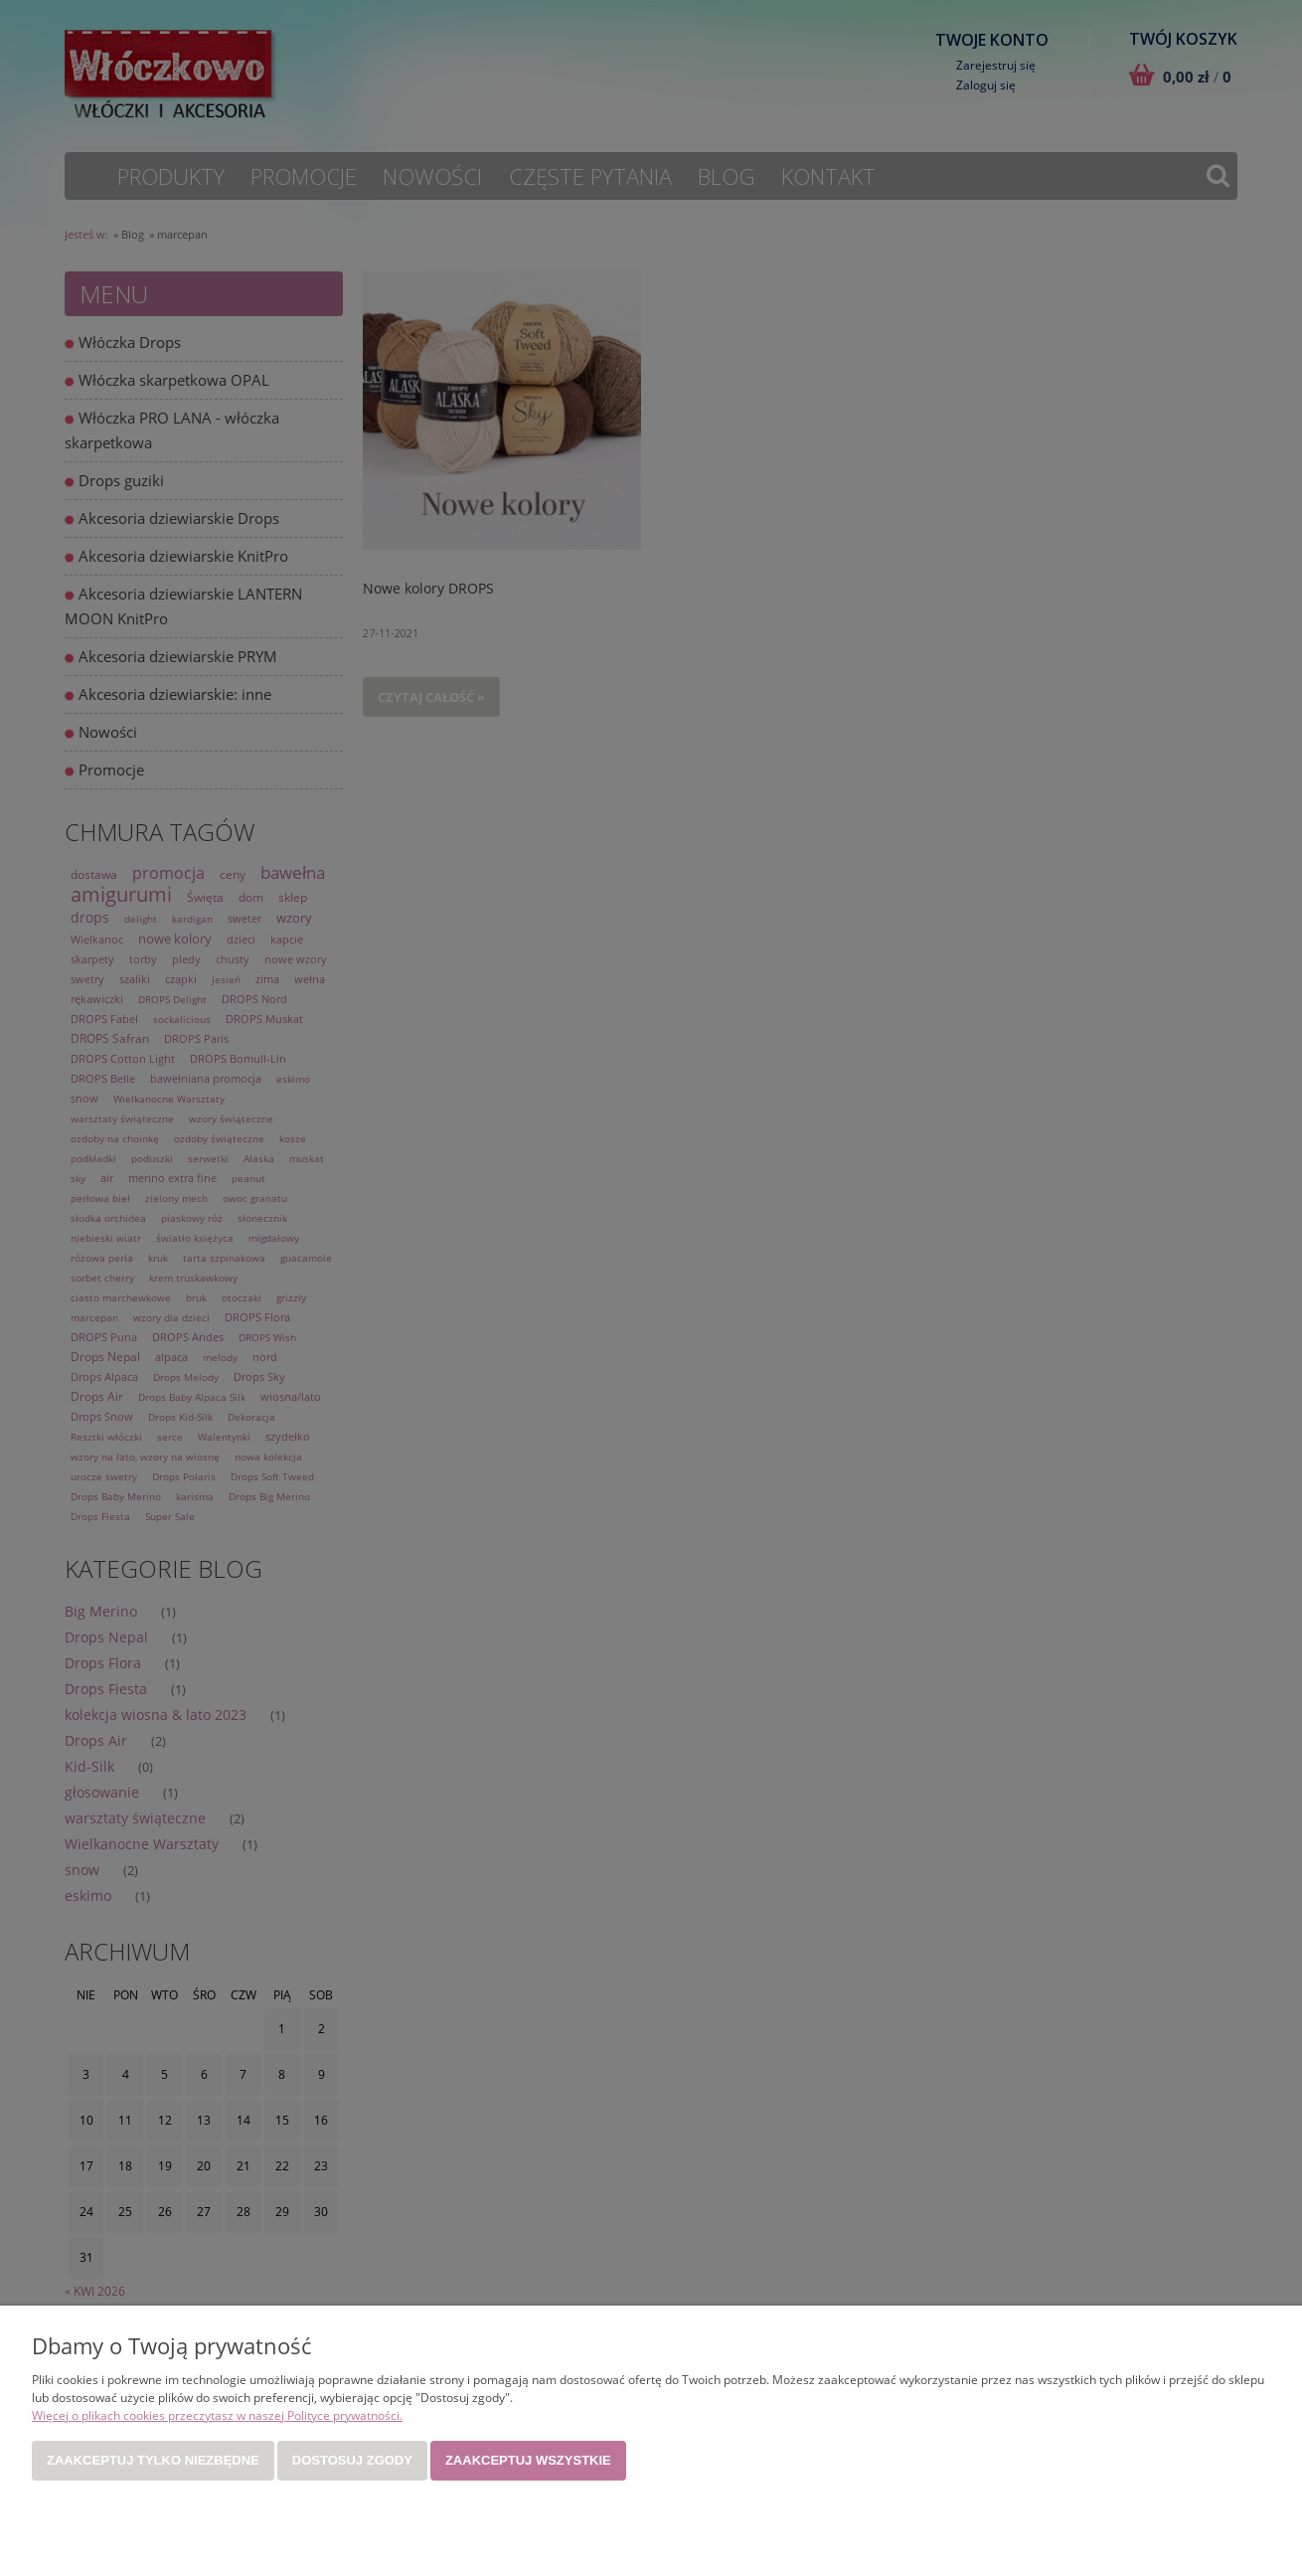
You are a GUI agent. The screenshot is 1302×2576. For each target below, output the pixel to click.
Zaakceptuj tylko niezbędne (153, 2460)
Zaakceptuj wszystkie (528, 2460)
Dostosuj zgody (352, 2460)
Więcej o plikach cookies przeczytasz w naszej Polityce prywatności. (217, 2415)
